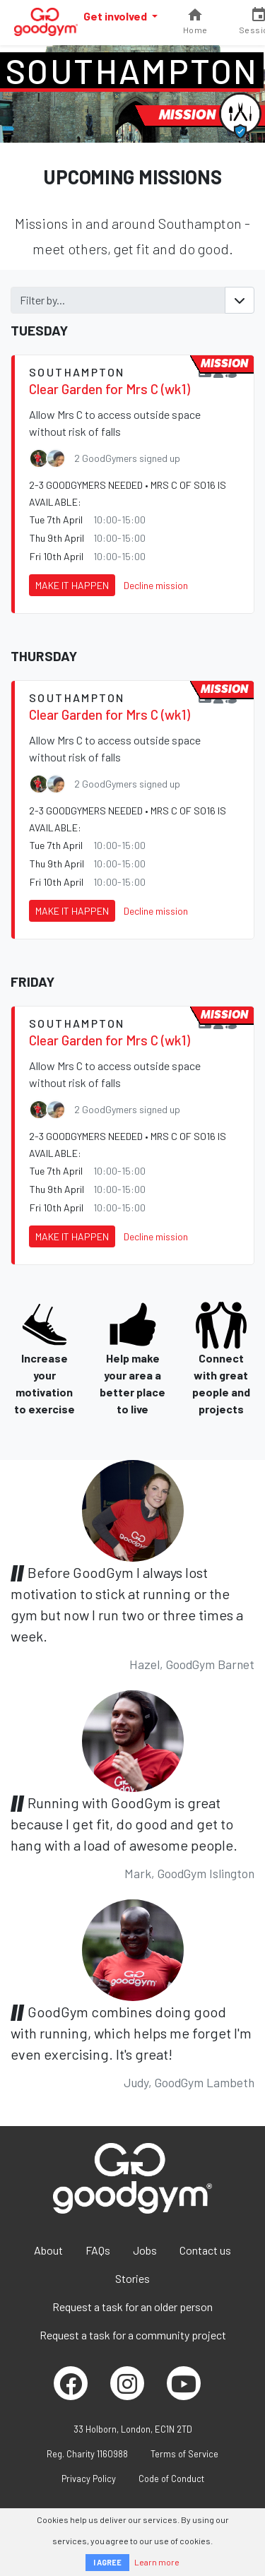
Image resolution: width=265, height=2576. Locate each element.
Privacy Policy (88, 2478)
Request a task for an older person (132, 2306)
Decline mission (156, 585)
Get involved (116, 16)
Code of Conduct (171, 2478)
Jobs (145, 2250)
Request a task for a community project (133, 2334)
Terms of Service (184, 2453)
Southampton (132, 70)
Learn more (156, 2562)
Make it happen (72, 585)
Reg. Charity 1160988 (87, 2453)
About (48, 2250)
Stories (132, 2278)
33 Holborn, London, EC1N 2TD (132, 2429)
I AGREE (107, 2562)
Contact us (205, 2250)
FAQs (98, 2250)
